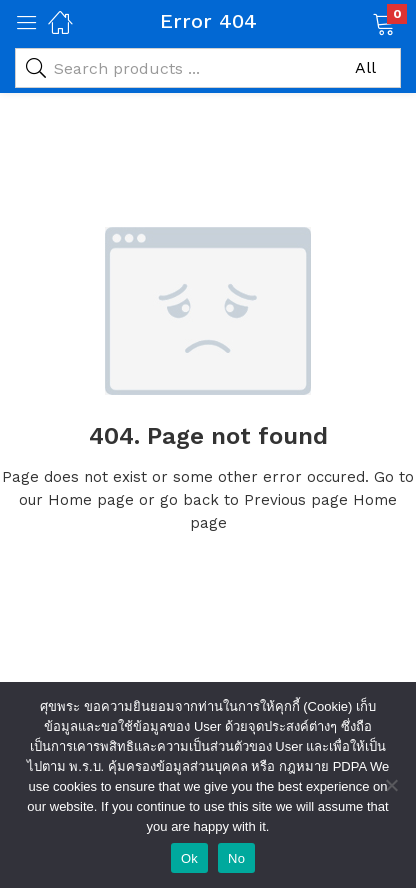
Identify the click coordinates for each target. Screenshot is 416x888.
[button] (358, 22)
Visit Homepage (208, 590)
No (236, 858)
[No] (391, 785)
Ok (189, 858)
